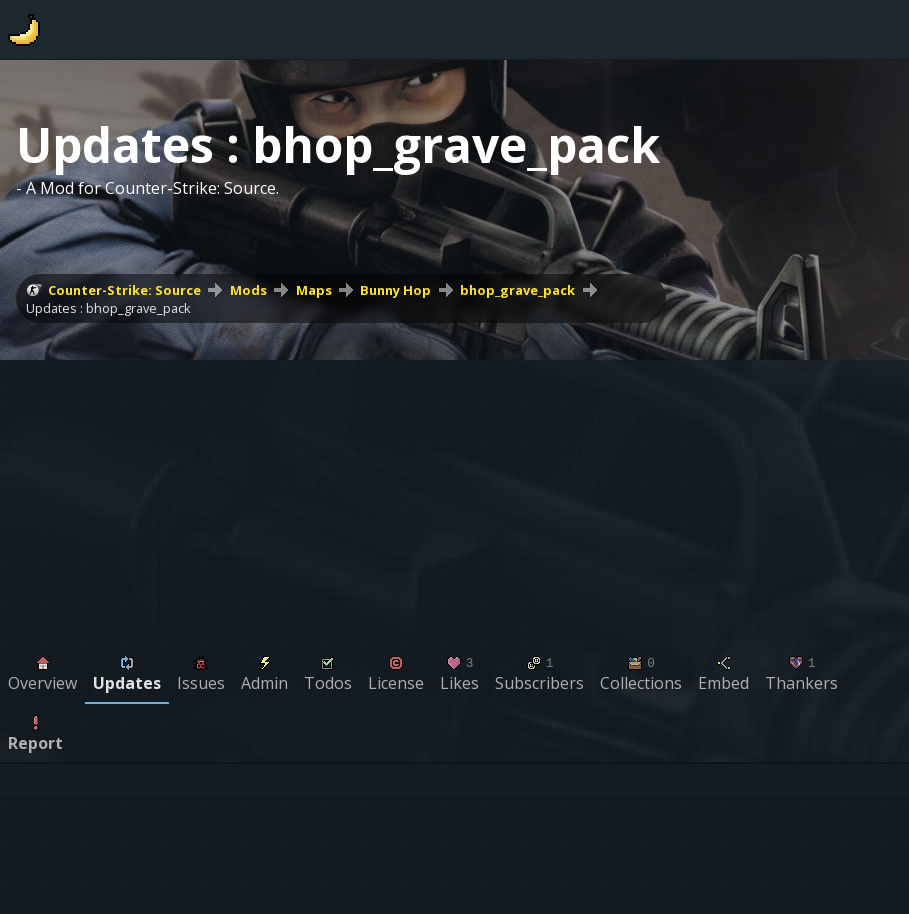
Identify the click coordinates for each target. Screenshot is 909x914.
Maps (314, 290)
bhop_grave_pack (517, 290)
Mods (248, 290)
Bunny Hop (395, 290)
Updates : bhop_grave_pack (108, 308)
